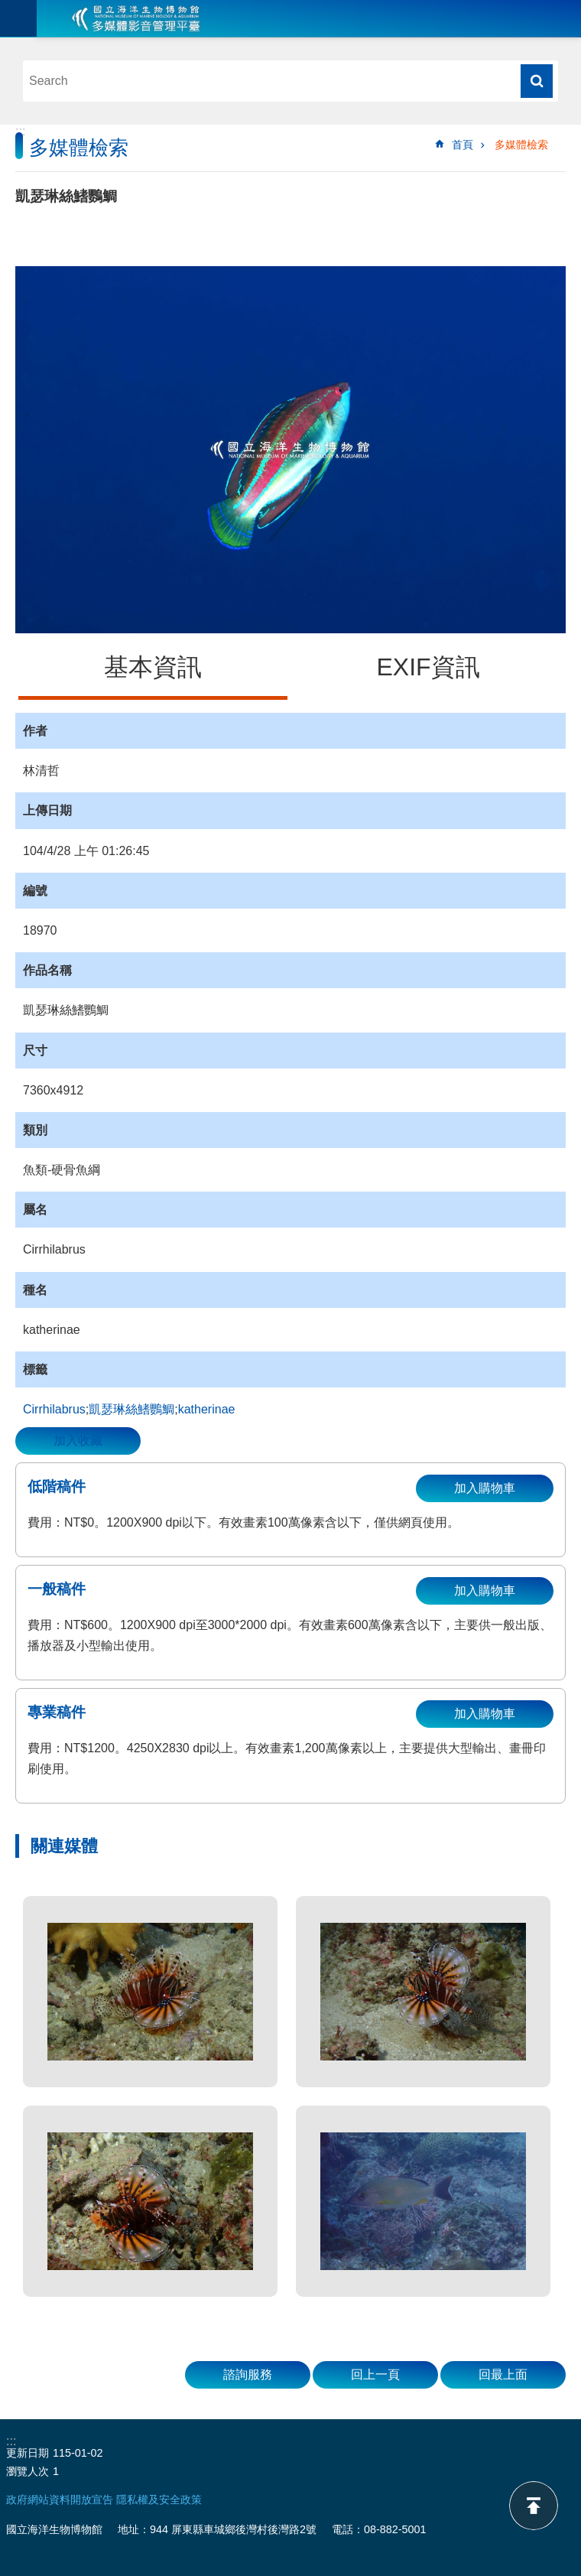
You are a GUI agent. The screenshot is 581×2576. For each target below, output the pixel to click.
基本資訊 (153, 667)
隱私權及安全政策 (159, 2499)
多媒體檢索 (521, 144)
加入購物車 (484, 1488)
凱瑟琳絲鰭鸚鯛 (131, 1409)
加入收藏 (78, 1440)
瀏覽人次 (27, 2471)
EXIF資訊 (427, 667)
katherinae (206, 1409)
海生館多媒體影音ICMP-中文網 (136, 18)
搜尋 (537, 81)
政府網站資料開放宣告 (59, 2499)
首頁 (462, 144)
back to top (533, 2505)
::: (20, 131)
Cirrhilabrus (54, 1409)
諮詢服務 (247, 2374)
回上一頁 (375, 2374)
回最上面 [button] (503, 2374)
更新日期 (27, 2453)
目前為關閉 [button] (18, 18)
